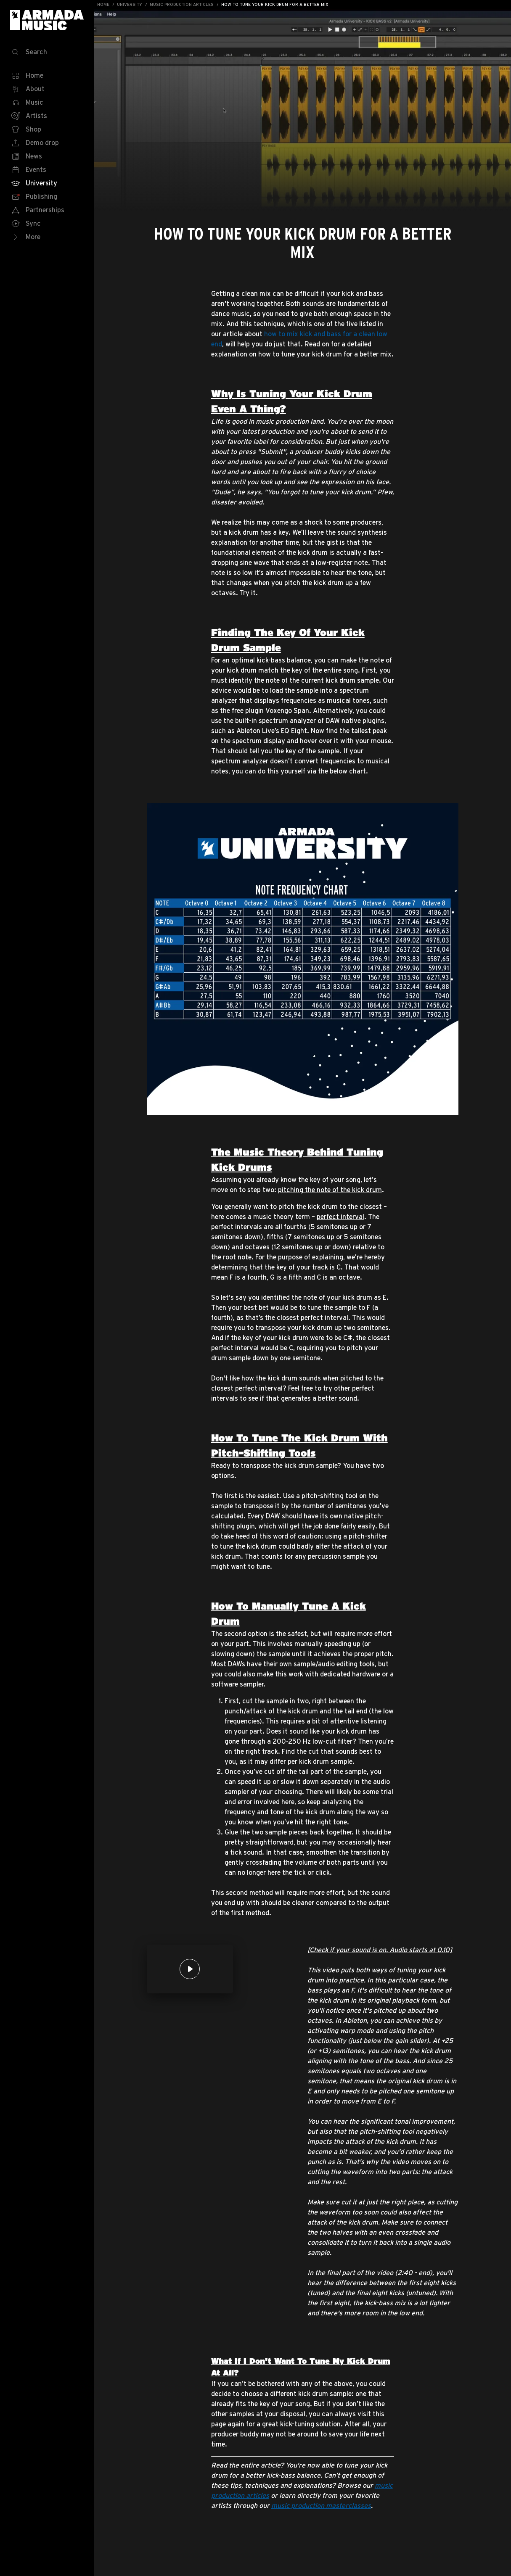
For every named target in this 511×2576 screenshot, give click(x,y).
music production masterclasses (321, 2505)
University (129, 4)
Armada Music (47, 20)
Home (103, 4)
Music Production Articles (182, 4)
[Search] (47, 52)
